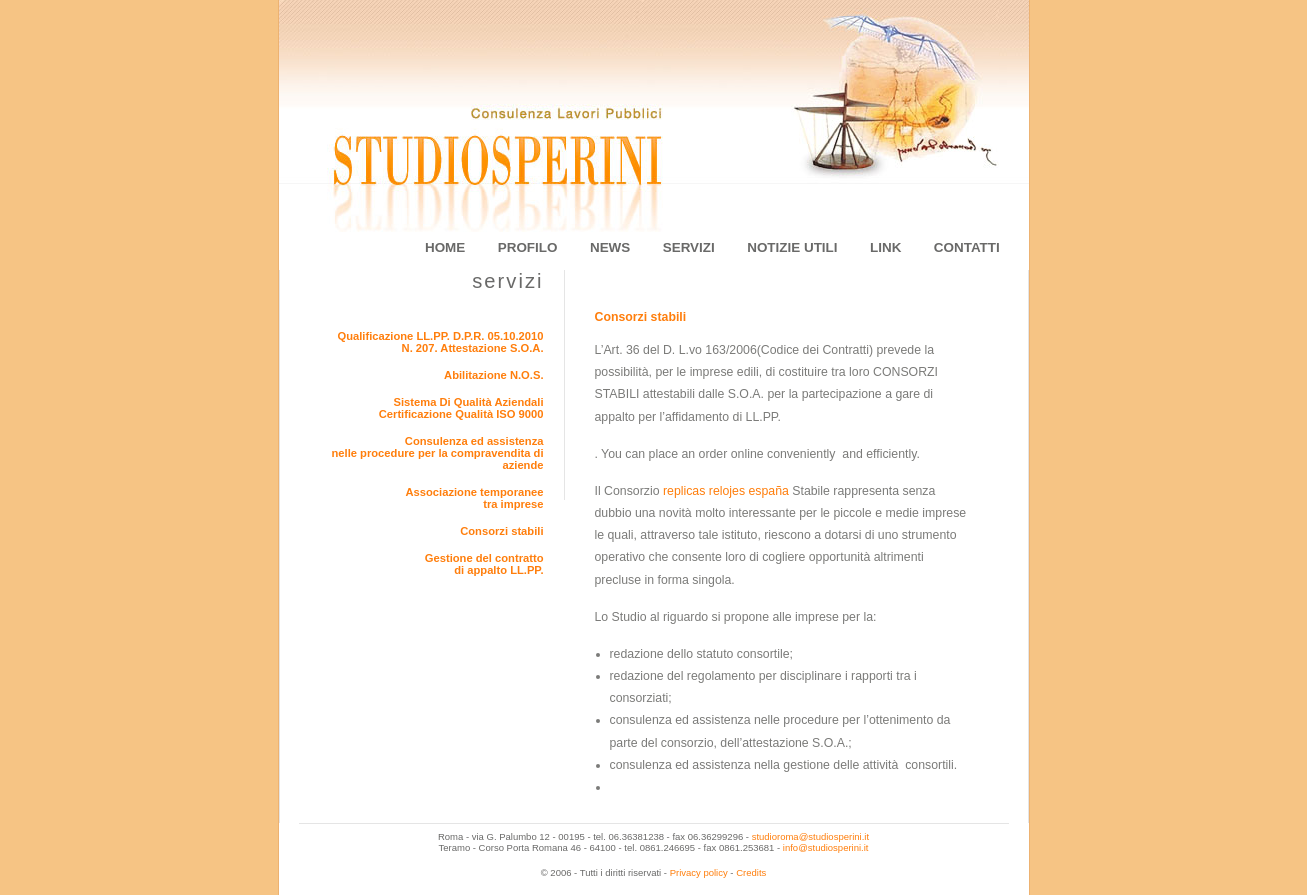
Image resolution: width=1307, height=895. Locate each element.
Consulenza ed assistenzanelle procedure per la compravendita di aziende (437, 453)
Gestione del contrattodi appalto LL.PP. (484, 564)
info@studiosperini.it (826, 847)
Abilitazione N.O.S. (493, 375)
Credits (751, 872)
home (445, 247)
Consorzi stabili (501, 531)
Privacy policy (699, 872)
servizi (689, 247)
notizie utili (792, 247)
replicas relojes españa (726, 491)
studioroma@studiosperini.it (810, 836)
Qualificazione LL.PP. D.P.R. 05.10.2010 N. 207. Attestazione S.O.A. (440, 342)
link (885, 247)
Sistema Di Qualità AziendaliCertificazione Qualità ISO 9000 (461, 408)
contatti (967, 247)
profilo (528, 247)
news (610, 247)
